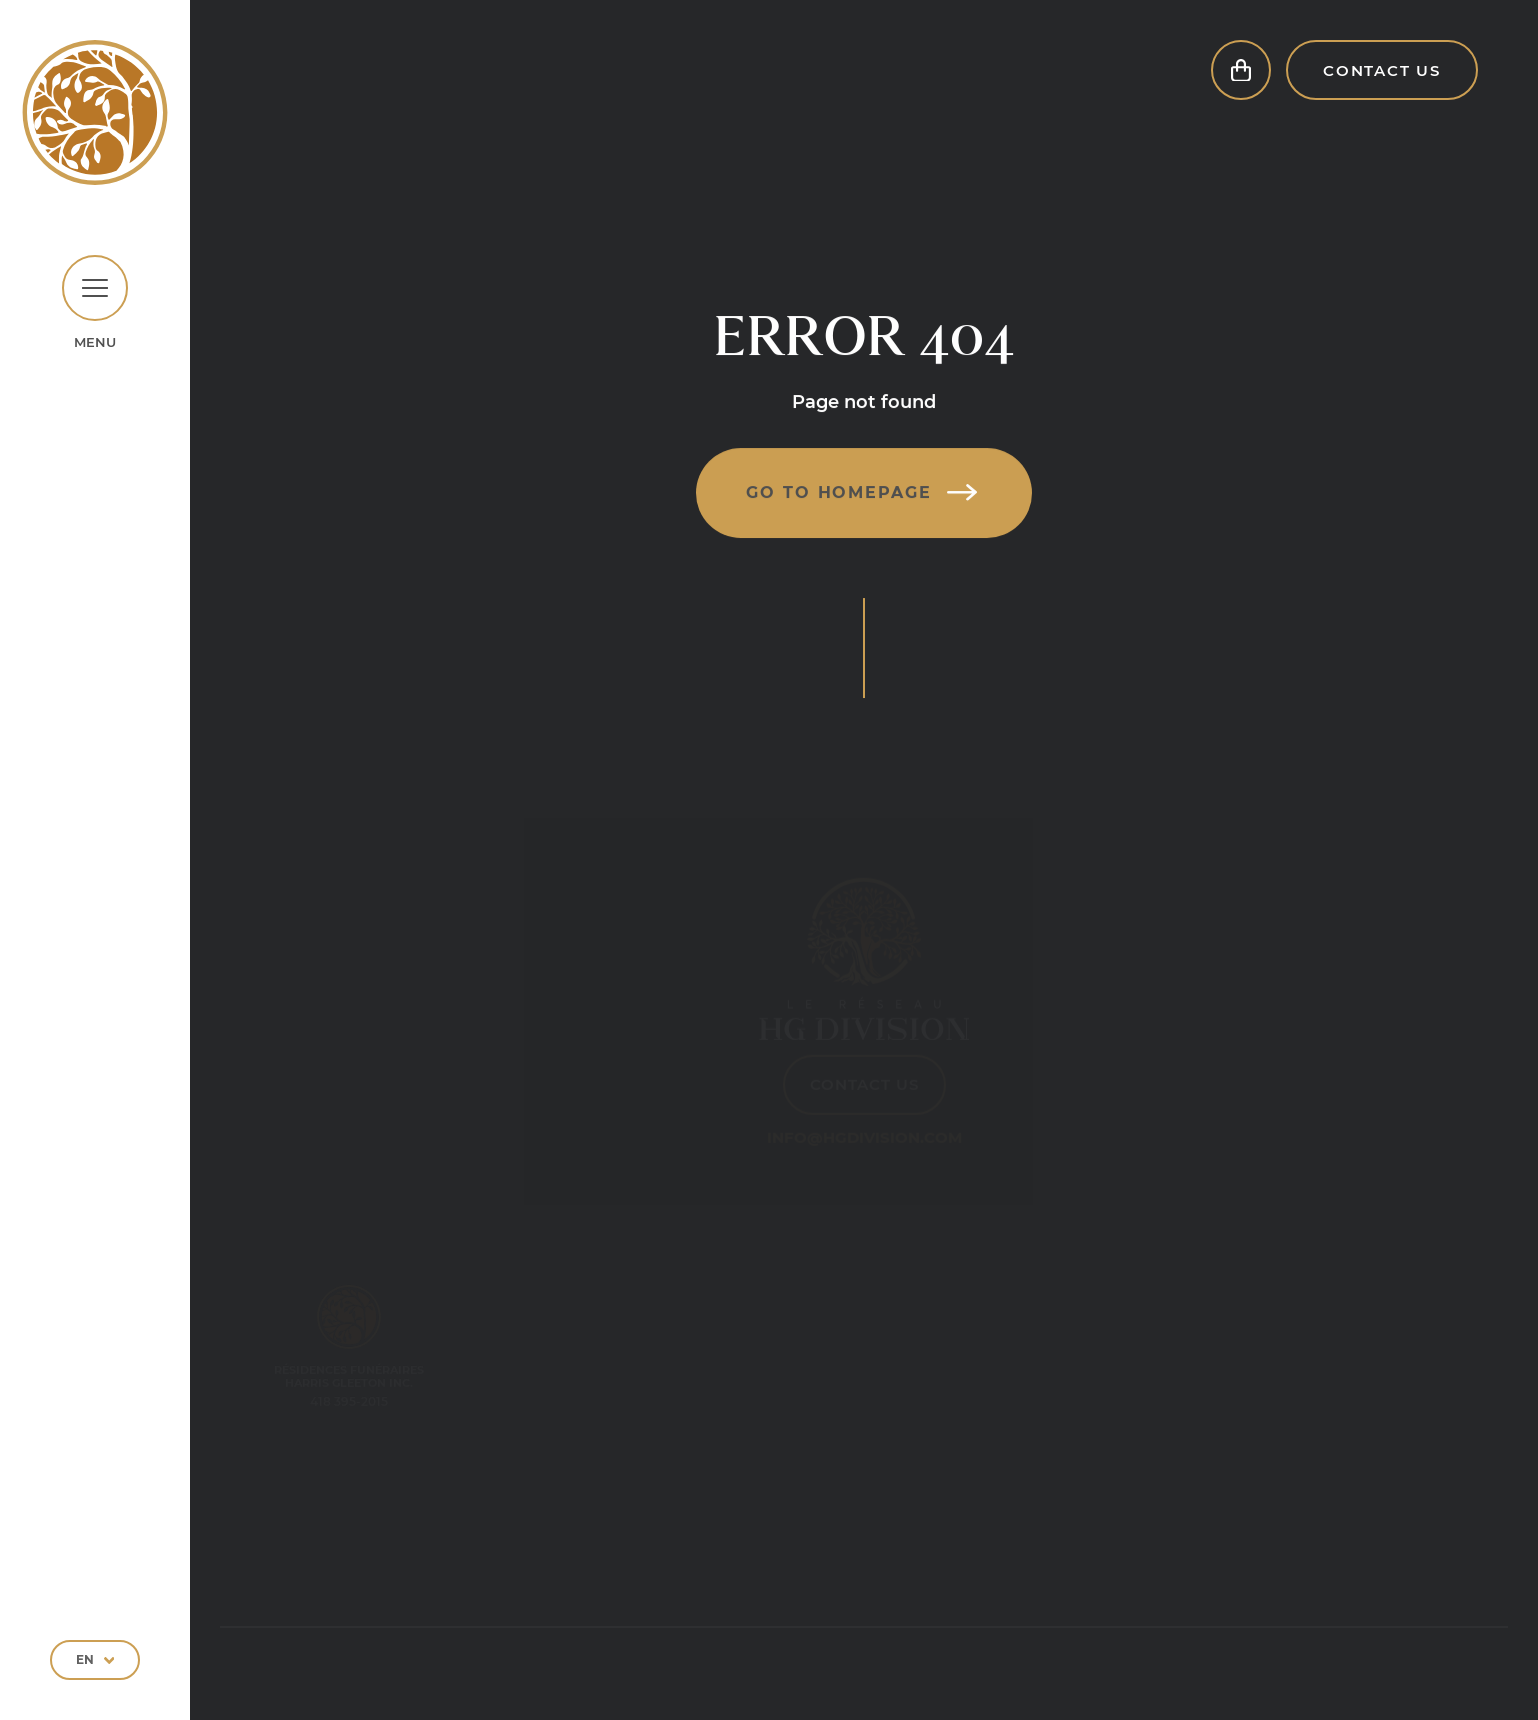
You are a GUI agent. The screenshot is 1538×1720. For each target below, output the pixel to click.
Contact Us (1382, 89)
